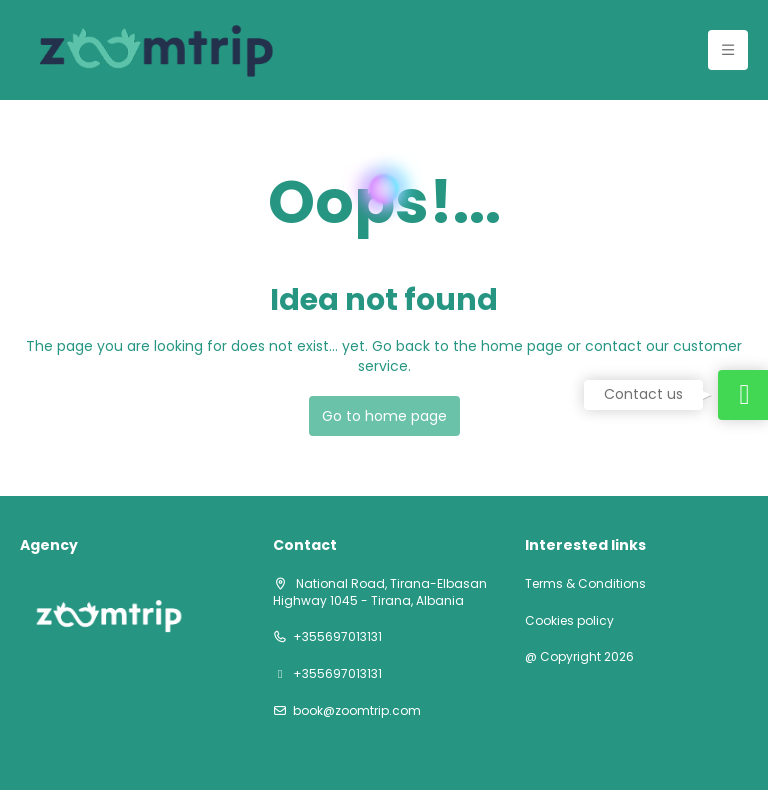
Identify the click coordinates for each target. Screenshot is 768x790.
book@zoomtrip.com (357, 711)
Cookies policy (569, 621)
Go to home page (384, 416)
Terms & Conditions (585, 584)
